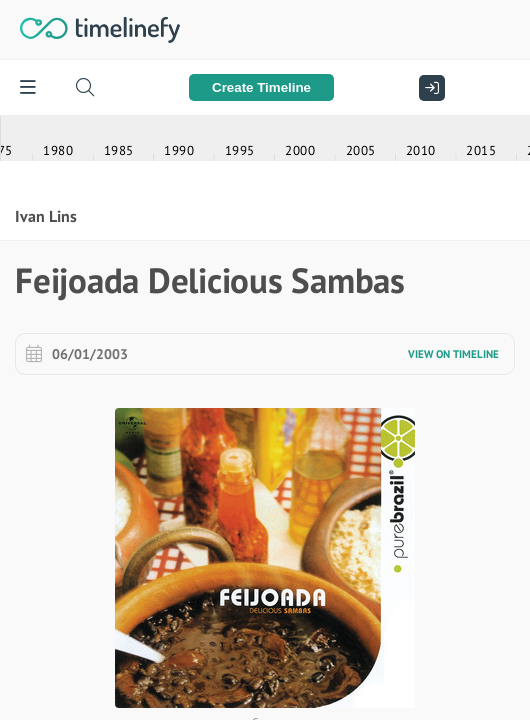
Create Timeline (261, 87)
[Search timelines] (84, 87)
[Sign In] (427, 88)
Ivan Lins (46, 645)
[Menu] (27, 87)
